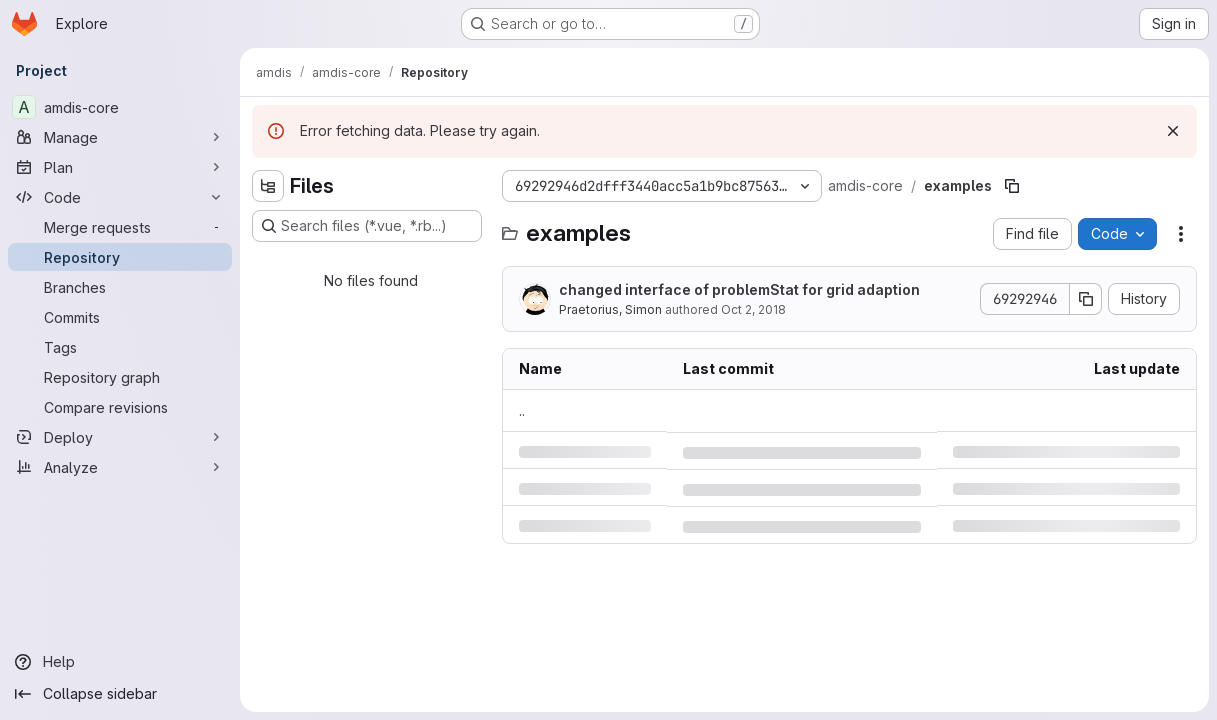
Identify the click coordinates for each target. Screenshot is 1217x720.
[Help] (120, 662)
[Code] (120, 197)
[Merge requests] (120, 227)
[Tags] (120, 347)
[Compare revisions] (120, 407)
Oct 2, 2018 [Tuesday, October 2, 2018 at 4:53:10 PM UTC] (753, 309)
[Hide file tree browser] (268, 186)
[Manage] (120, 137)
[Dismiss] (1173, 131)
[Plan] (120, 167)
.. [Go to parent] (522, 410)
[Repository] (120, 257)
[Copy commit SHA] (1086, 299)
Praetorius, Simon (610, 309)
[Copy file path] (1012, 186)
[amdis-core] (120, 107)
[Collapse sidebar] (120, 694)
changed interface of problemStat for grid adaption (739, 289)
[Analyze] (120, 467)
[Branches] (120, 287)
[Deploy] (120, 437)
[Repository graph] (120, 377)
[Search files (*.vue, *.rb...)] (367, 226)
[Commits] (120, 317)
